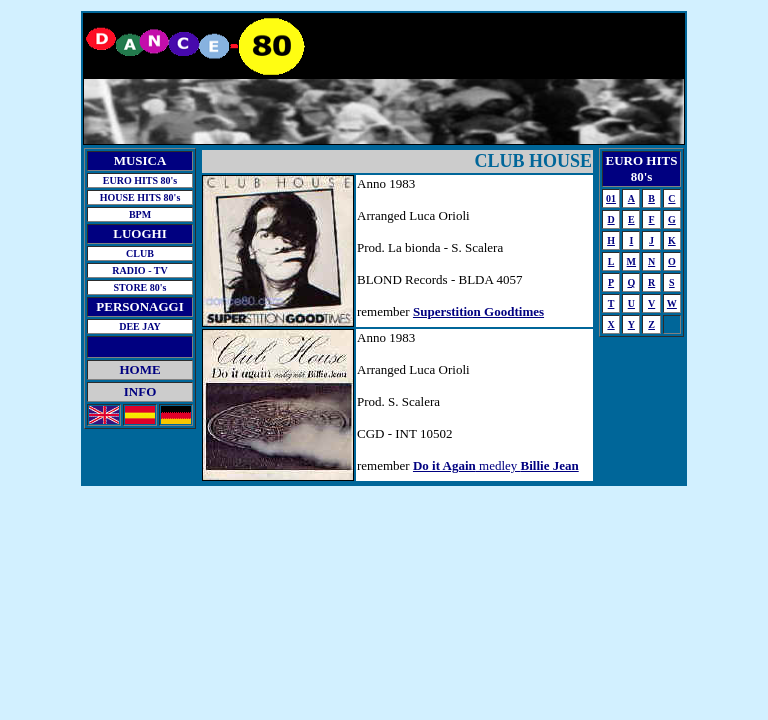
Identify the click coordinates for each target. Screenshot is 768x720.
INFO (140, 391)
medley (527, 465)
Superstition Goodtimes (478, 311)
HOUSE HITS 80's (140, 197)
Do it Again (444, 465)
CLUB (140, 253)
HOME (139, 369)
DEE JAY (140, 326)
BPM (140, 214)
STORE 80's (140, 287)
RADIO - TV (139, 270)
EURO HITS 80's (140, 180)
